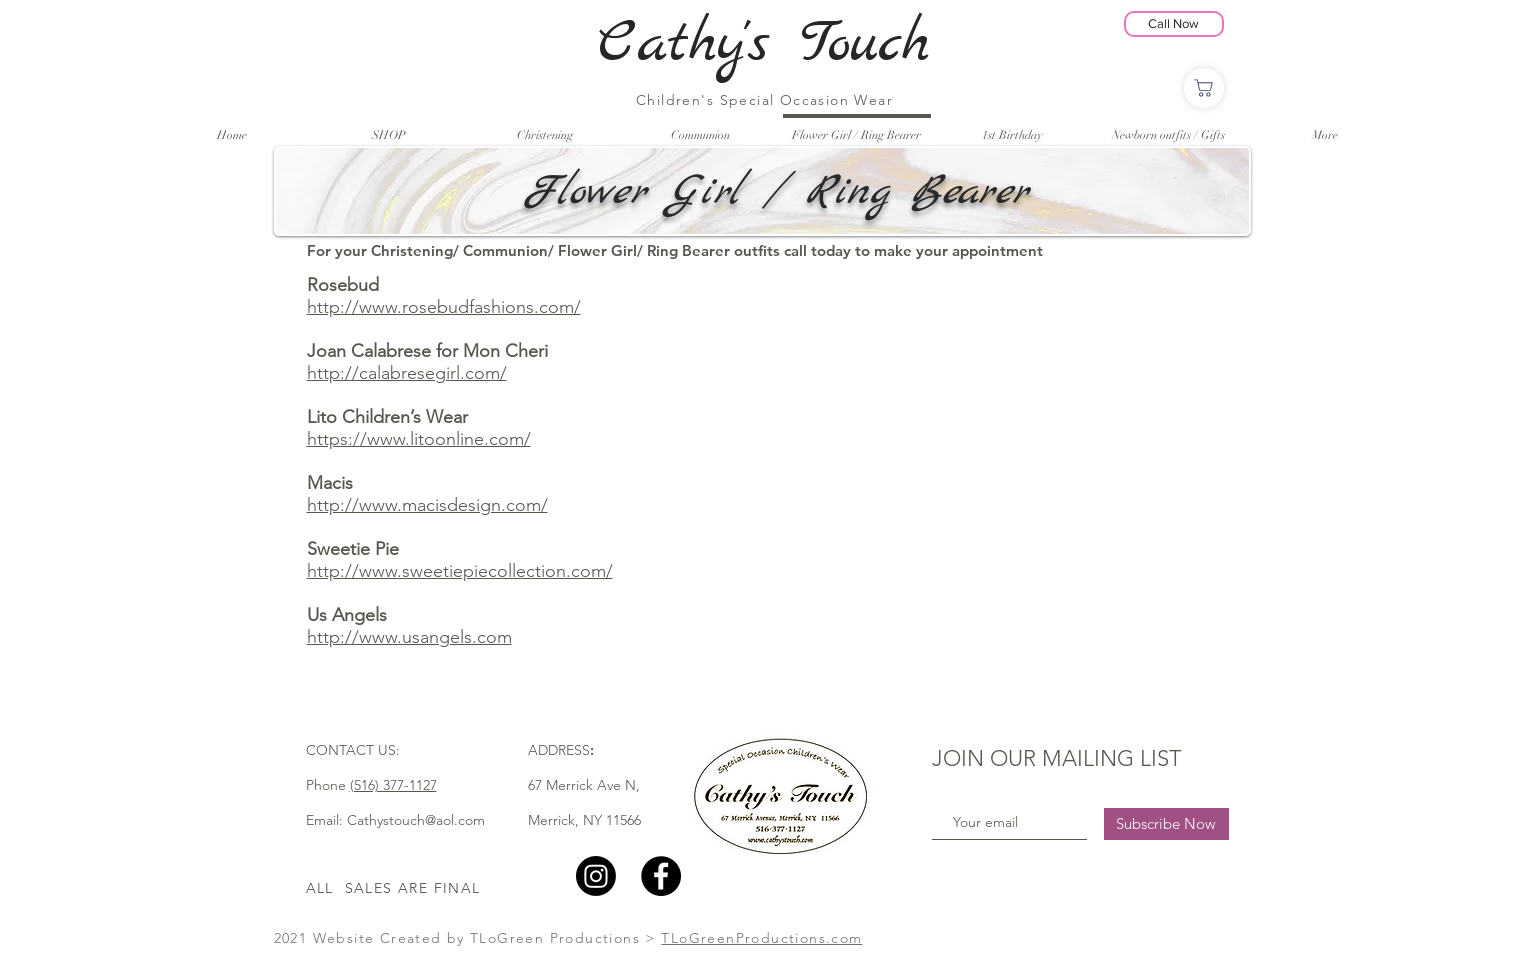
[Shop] (1204, 88)
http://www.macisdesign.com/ (427, 505)
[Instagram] (596, 876)
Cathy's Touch (763, 45)
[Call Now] (1174, 24)
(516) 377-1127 (393, 785)
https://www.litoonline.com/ (419, 439)
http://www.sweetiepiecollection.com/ (460, 571)
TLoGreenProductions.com (761, 938)
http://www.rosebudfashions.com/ (444, 307)
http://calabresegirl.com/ (407, 373)
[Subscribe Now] (1166, 824)
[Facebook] (661, 876)
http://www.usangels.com (409, 637)
